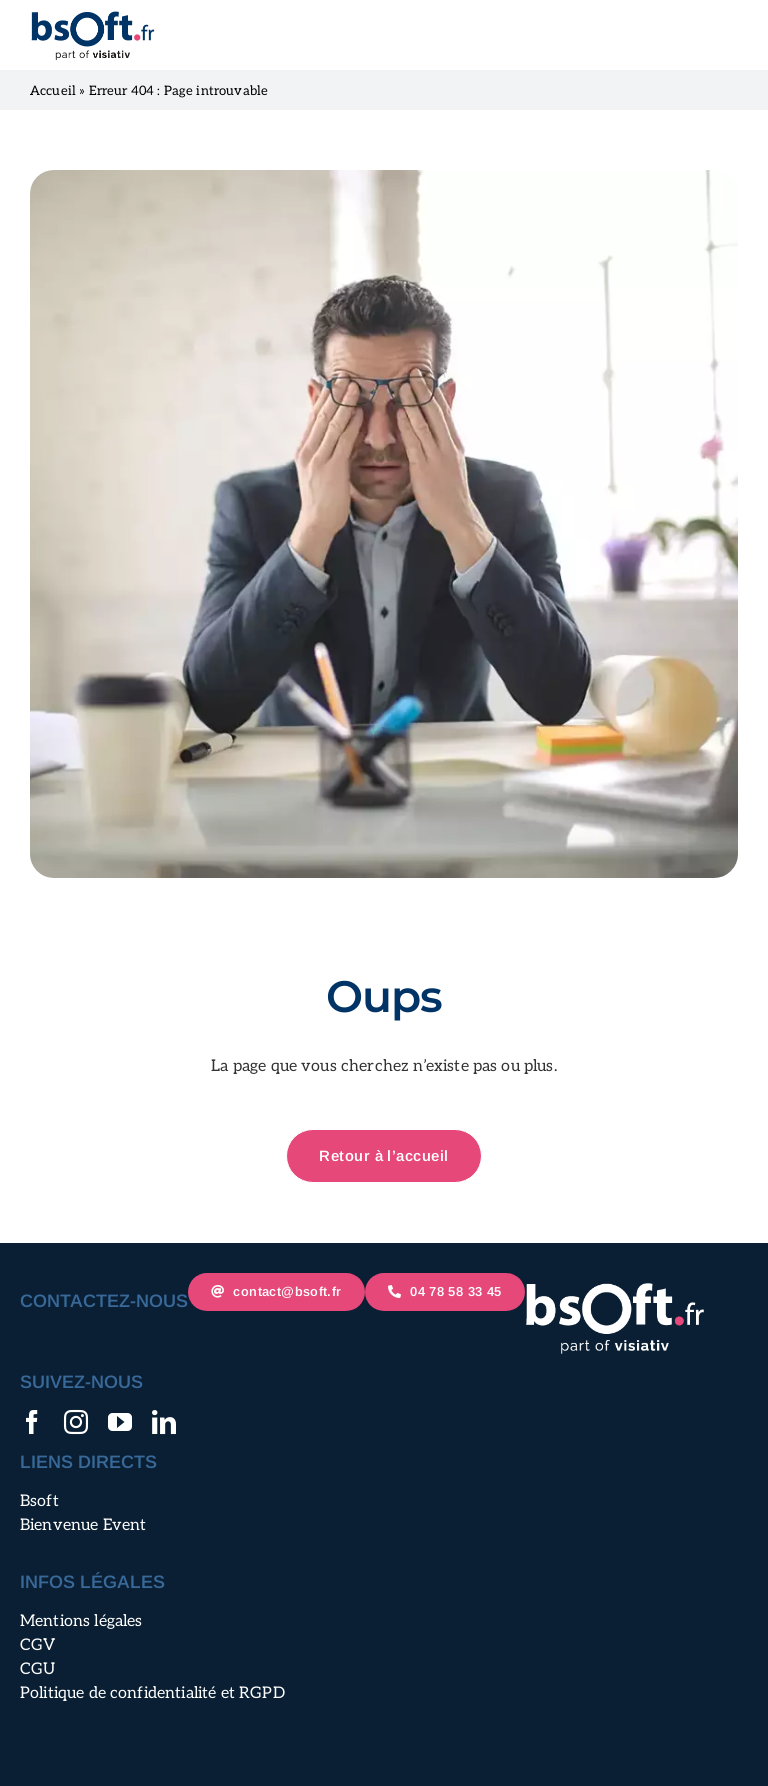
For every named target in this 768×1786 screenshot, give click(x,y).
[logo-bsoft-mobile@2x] (93, 17)
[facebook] (32, 1422)
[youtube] (120, 1422)
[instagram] (76, 1422)
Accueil (53, 91)
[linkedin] (164, 1422)
